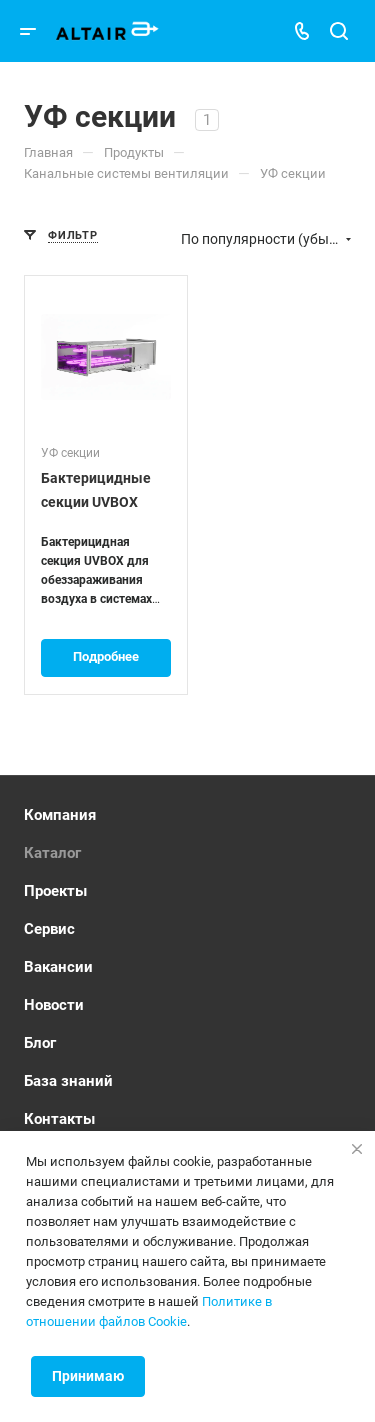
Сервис (49, 929)
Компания (60, 815)
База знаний (68, 1081)
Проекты (55, 891)
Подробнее (106, 656)
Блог (40, 1043)
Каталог (52, 853)
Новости (54, 1005)
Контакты (59, 1119)
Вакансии (58, 967)
